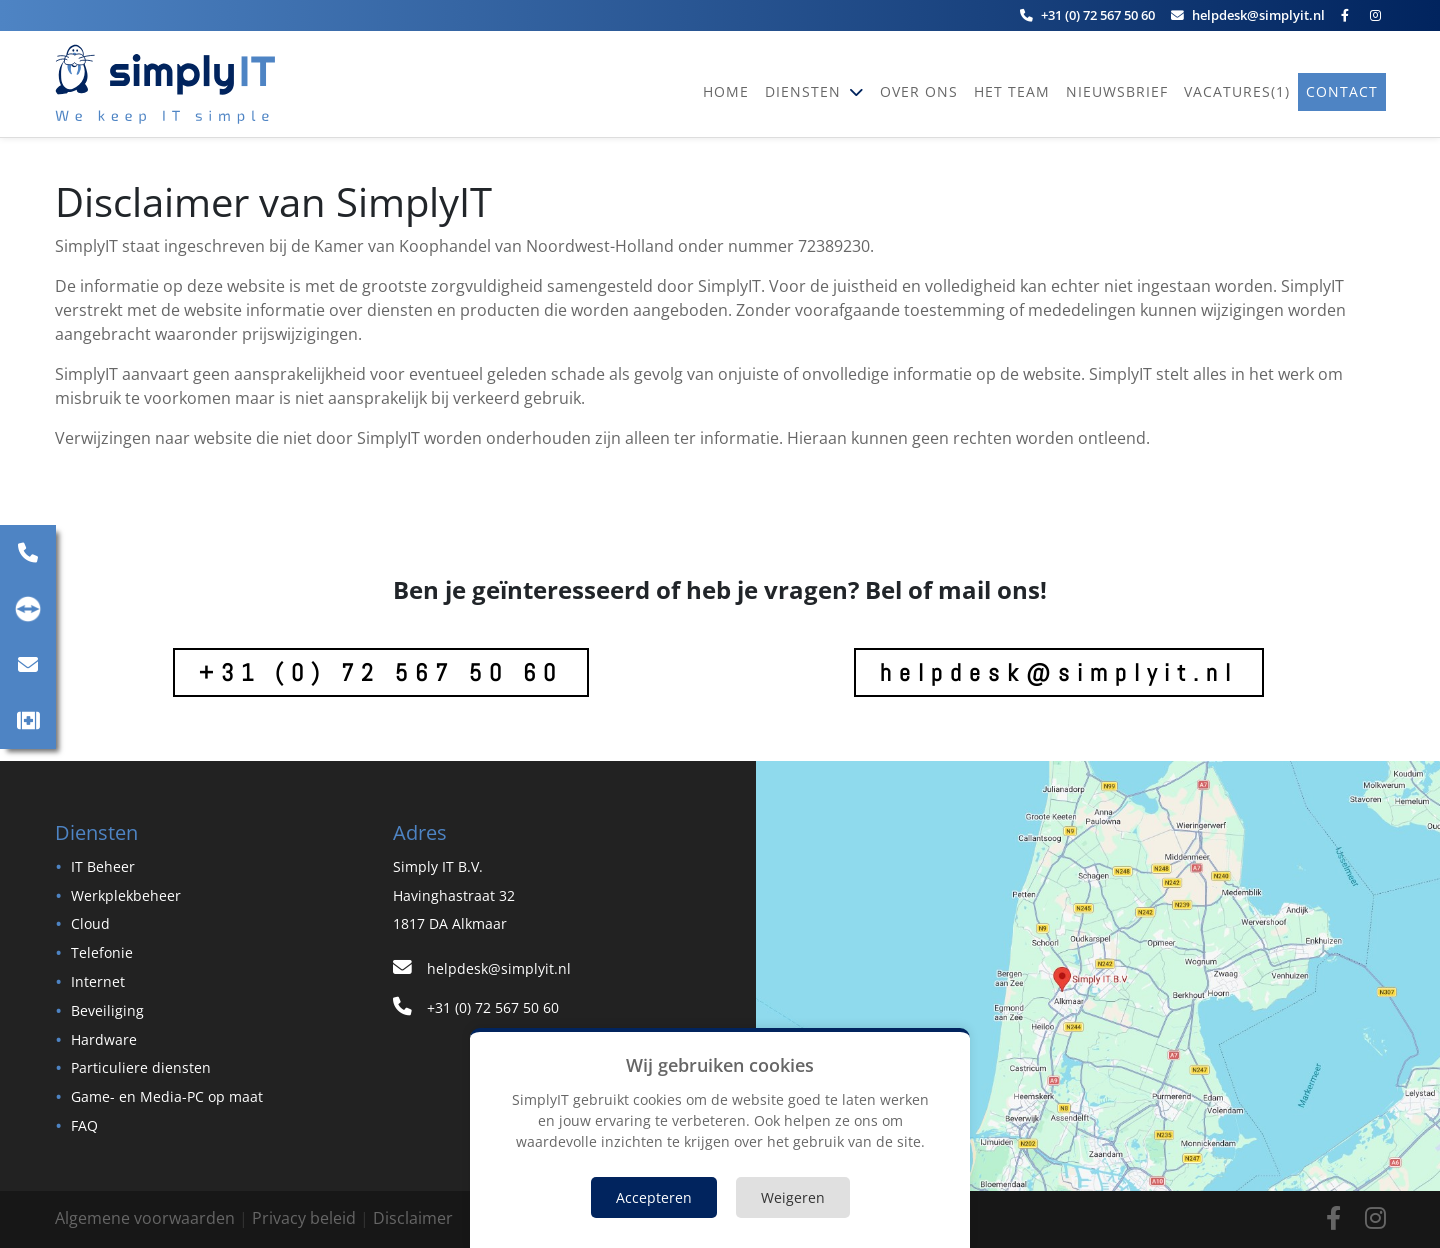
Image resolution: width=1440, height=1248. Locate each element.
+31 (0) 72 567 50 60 (381, 672)
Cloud (90, 923)
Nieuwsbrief (1117, 91)
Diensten (805, 91)
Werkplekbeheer (126, 895)
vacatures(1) (1237, 91)
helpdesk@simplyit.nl (1059, 672)
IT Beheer (103, 866)
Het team (1012, 91)
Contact (1342, 91)
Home (726, 91)
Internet (98, 981)
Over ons (919, 91)
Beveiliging (107, 1010)
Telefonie (102, 952)
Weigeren (793, 1197)
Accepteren (654, 1197)
